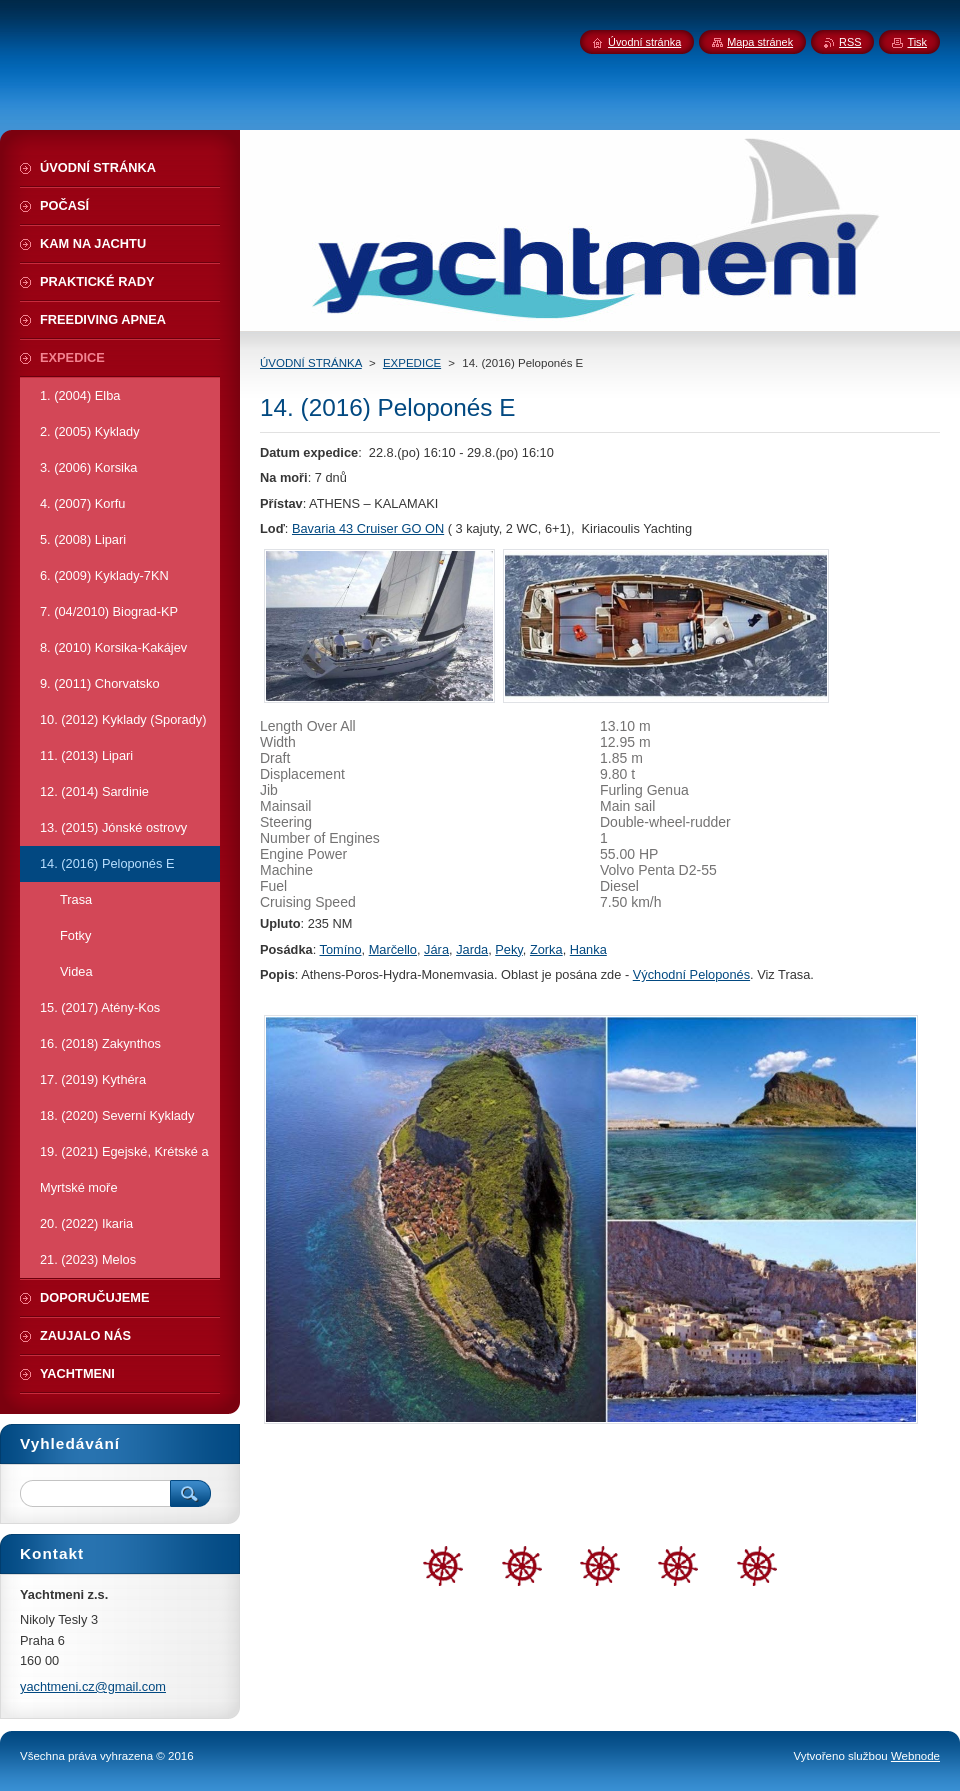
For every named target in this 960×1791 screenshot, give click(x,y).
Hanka (588, 949)
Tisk (917, 42)
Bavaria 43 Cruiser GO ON (368, 528)
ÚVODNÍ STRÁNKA (311, 363)
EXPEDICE (412, 363)
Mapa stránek (760, 42)
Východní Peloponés (691, 974)
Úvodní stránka (644, 42)
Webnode (915, 1756)
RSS (850, 42)
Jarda (472, 949)
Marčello (393, 949)
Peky (509, 949)
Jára (436, 949)
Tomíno (341, 949)
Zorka (546, 949)
